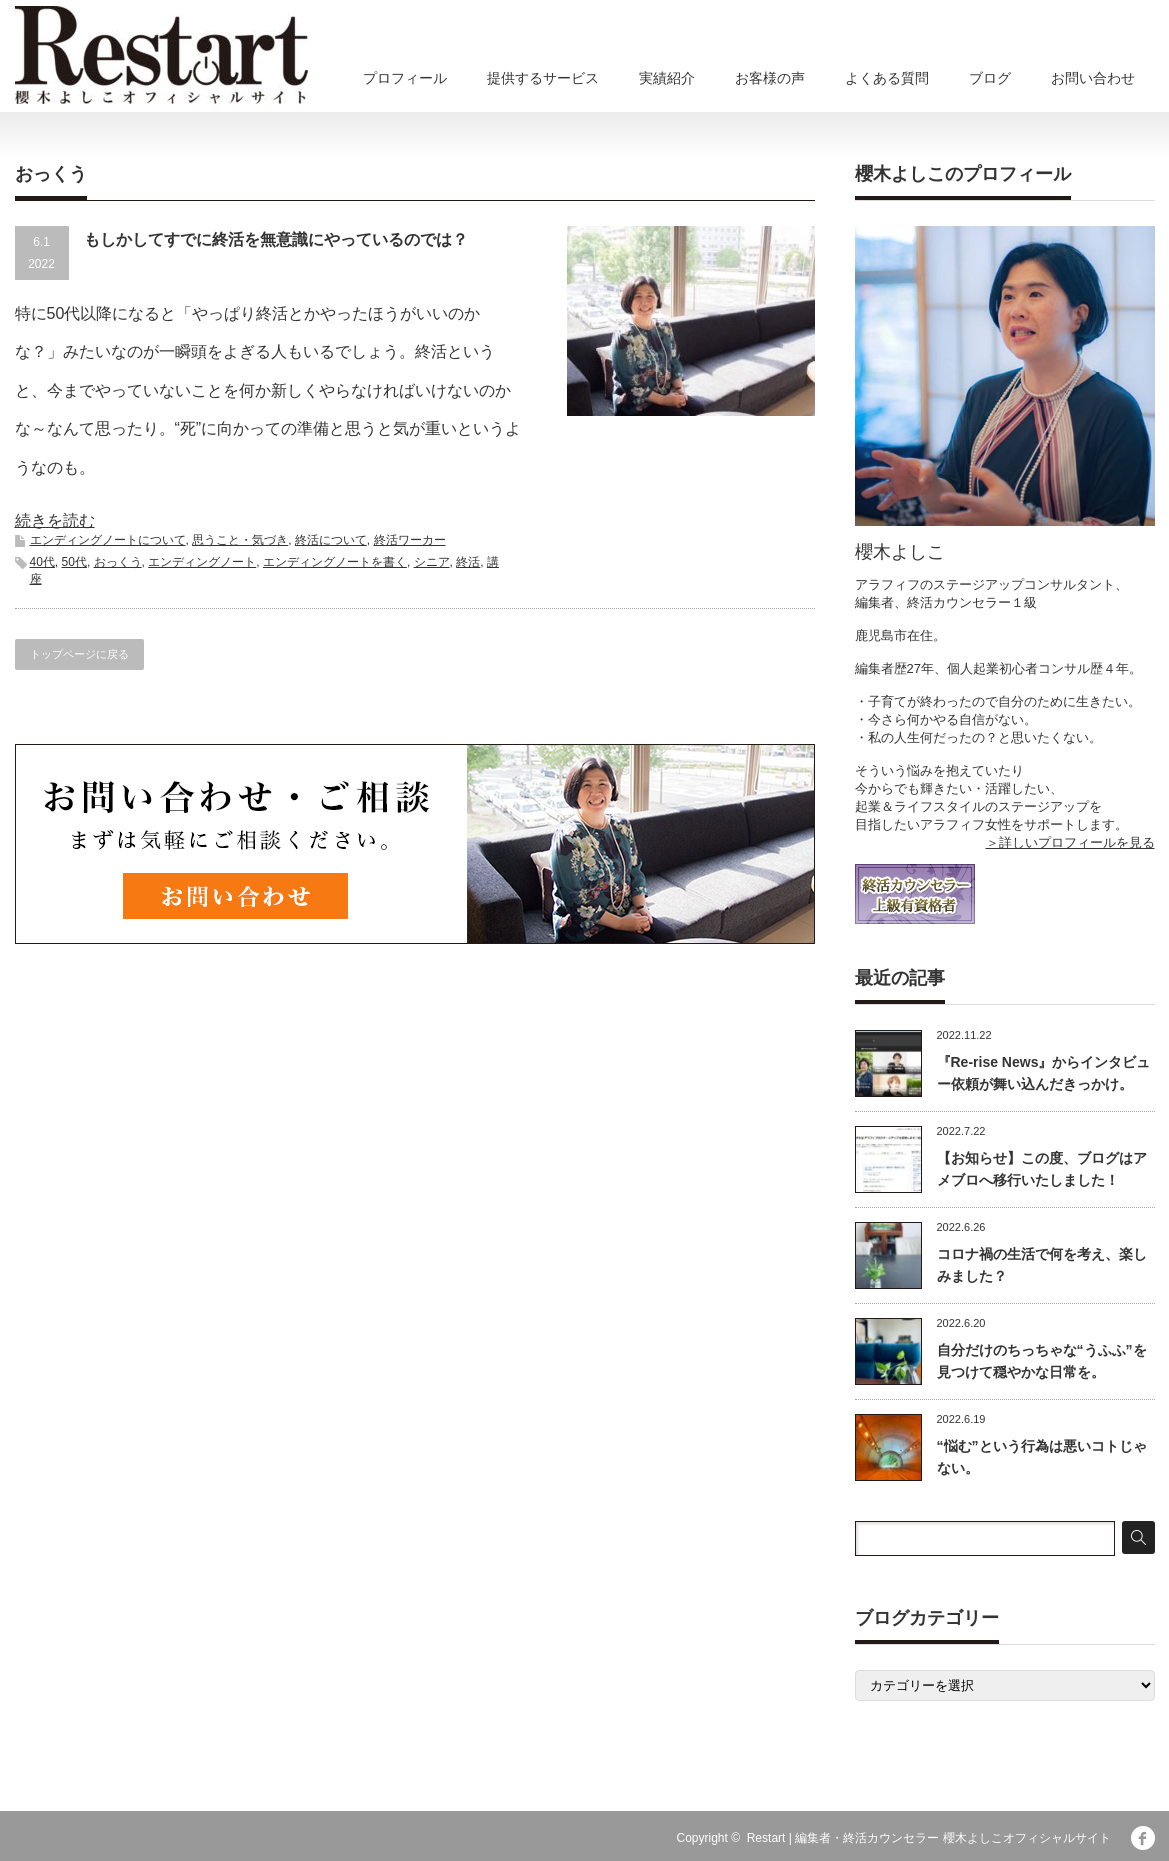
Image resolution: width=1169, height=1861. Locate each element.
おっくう (118, 562)
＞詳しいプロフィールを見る (1070, 842)
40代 (42, 562)
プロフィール (405, 78)
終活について (331, 540)
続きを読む (55, 520)
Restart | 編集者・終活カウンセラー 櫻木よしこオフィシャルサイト (929, 1838)
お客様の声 (770, 78)
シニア (432, 562)
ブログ (990, 78)
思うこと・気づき (240, 540)
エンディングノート (202, 562)
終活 (468, 562)
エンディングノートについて (108, 540)
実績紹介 (667, 78)
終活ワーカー (410, 540)
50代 (74, 562)
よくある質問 (887, 78)
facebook (1143, 1838)
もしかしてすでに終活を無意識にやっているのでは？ (276, 239)
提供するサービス (543, 78)
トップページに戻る (79, 654)
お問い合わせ (1093, 78)
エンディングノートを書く (335, 562)
